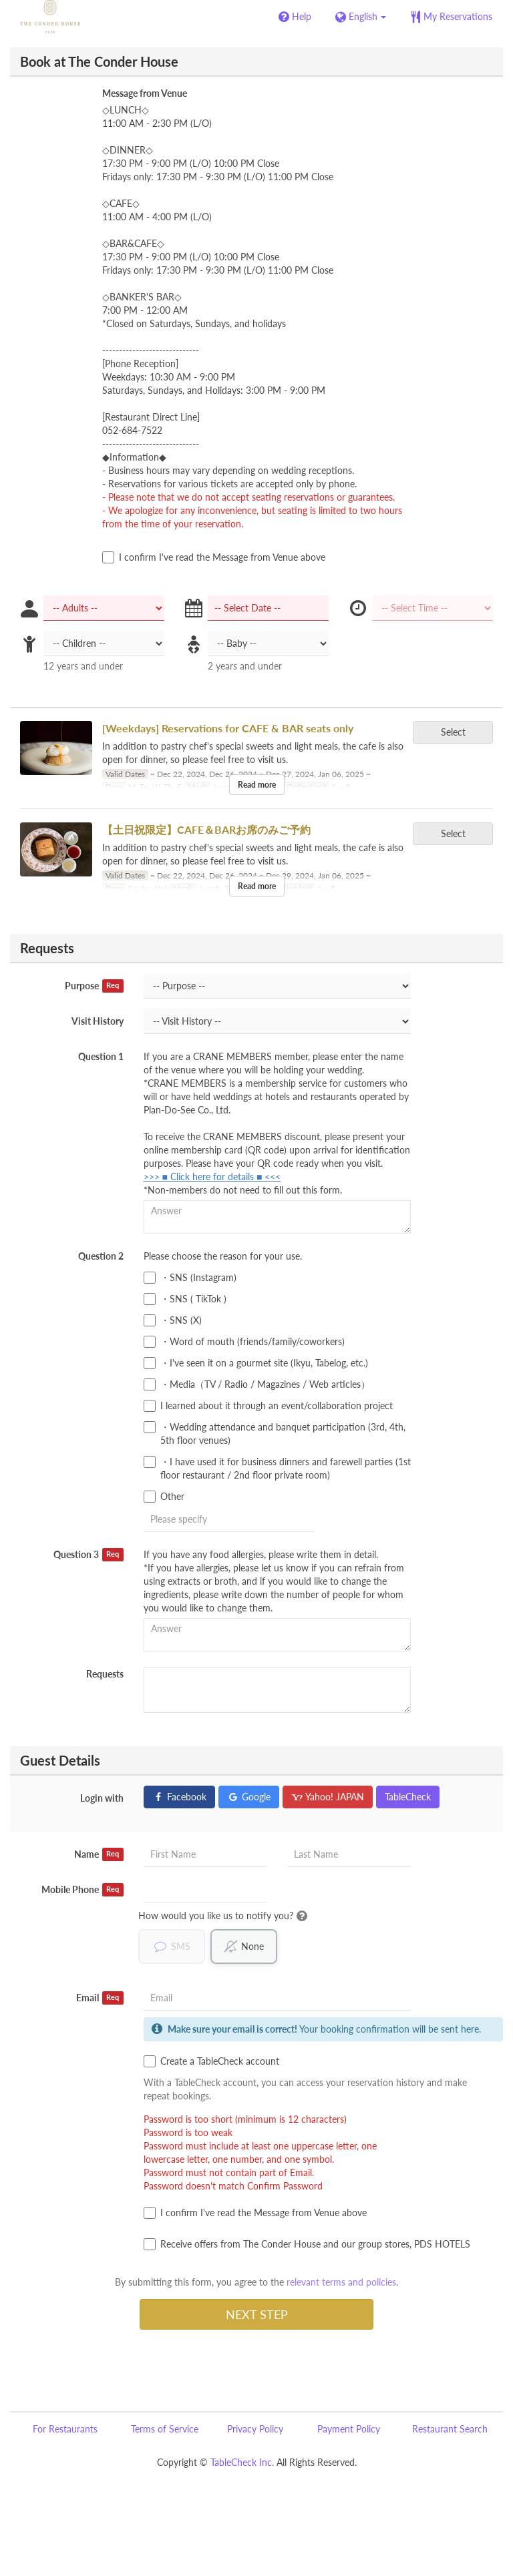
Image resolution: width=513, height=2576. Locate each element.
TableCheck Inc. (242, 2462)
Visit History (97, 1021)
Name (99, 1854)
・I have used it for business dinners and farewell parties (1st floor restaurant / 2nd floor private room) (277, 1468)
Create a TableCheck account (211, 2061)
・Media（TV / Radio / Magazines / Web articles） (257, 1384)
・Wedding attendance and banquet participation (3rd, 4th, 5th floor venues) (274, 1433)
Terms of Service (164, 2428)
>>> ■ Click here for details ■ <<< (212, 1176)
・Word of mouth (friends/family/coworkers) (244, 1342)
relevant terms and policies (341, 2282)
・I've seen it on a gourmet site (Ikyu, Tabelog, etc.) (256, 1363)
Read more (257, 785)
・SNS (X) (173, 1320)
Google (249, 1796)
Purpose (94, 986)
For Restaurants (65, 2428)
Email (100, 1998)
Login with (102, 1798)
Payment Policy (348, 2428)
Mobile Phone (82, 1889)
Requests (105, 1674)
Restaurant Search (450, 2428)
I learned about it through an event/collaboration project (268, 1406)
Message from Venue (144, 93)
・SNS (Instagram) (190, 1278)
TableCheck (408, 1796)
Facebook (179, 1796)
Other (164, 1497)
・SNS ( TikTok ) (185, 1299)
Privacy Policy (255, 2428)
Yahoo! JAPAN (327, 1796)
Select (457, 732)
